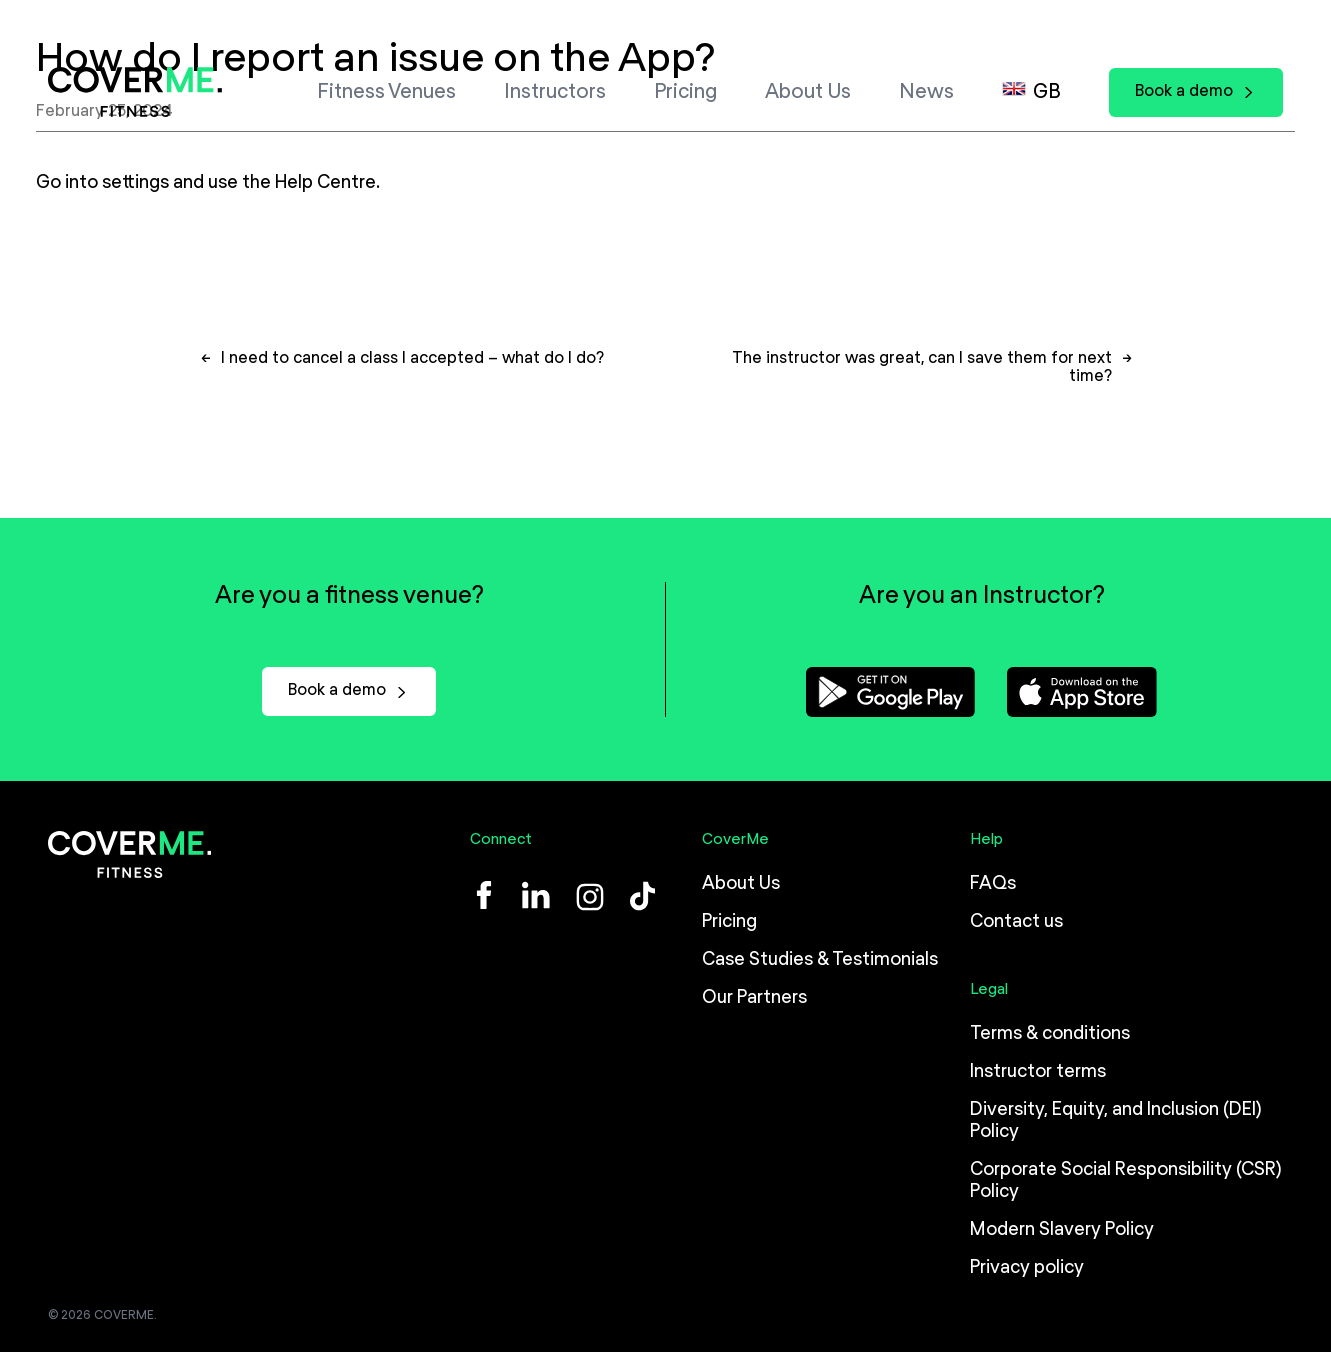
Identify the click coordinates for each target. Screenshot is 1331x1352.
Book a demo (1196, 91)
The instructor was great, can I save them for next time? (922, 377)
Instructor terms (1038, 1072)
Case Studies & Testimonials (820, 960)
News (926, 92)
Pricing (685, 92)
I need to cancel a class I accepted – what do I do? (412, 368)
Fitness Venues (386, 92)
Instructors (555, 92)
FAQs (993, 884)
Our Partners (754, 998)
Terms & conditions (1050, 1034)
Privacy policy (1027, 1268)
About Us (808, 92)
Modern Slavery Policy (1062, 1230)
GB (1047, 92)
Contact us (1016, 922)
